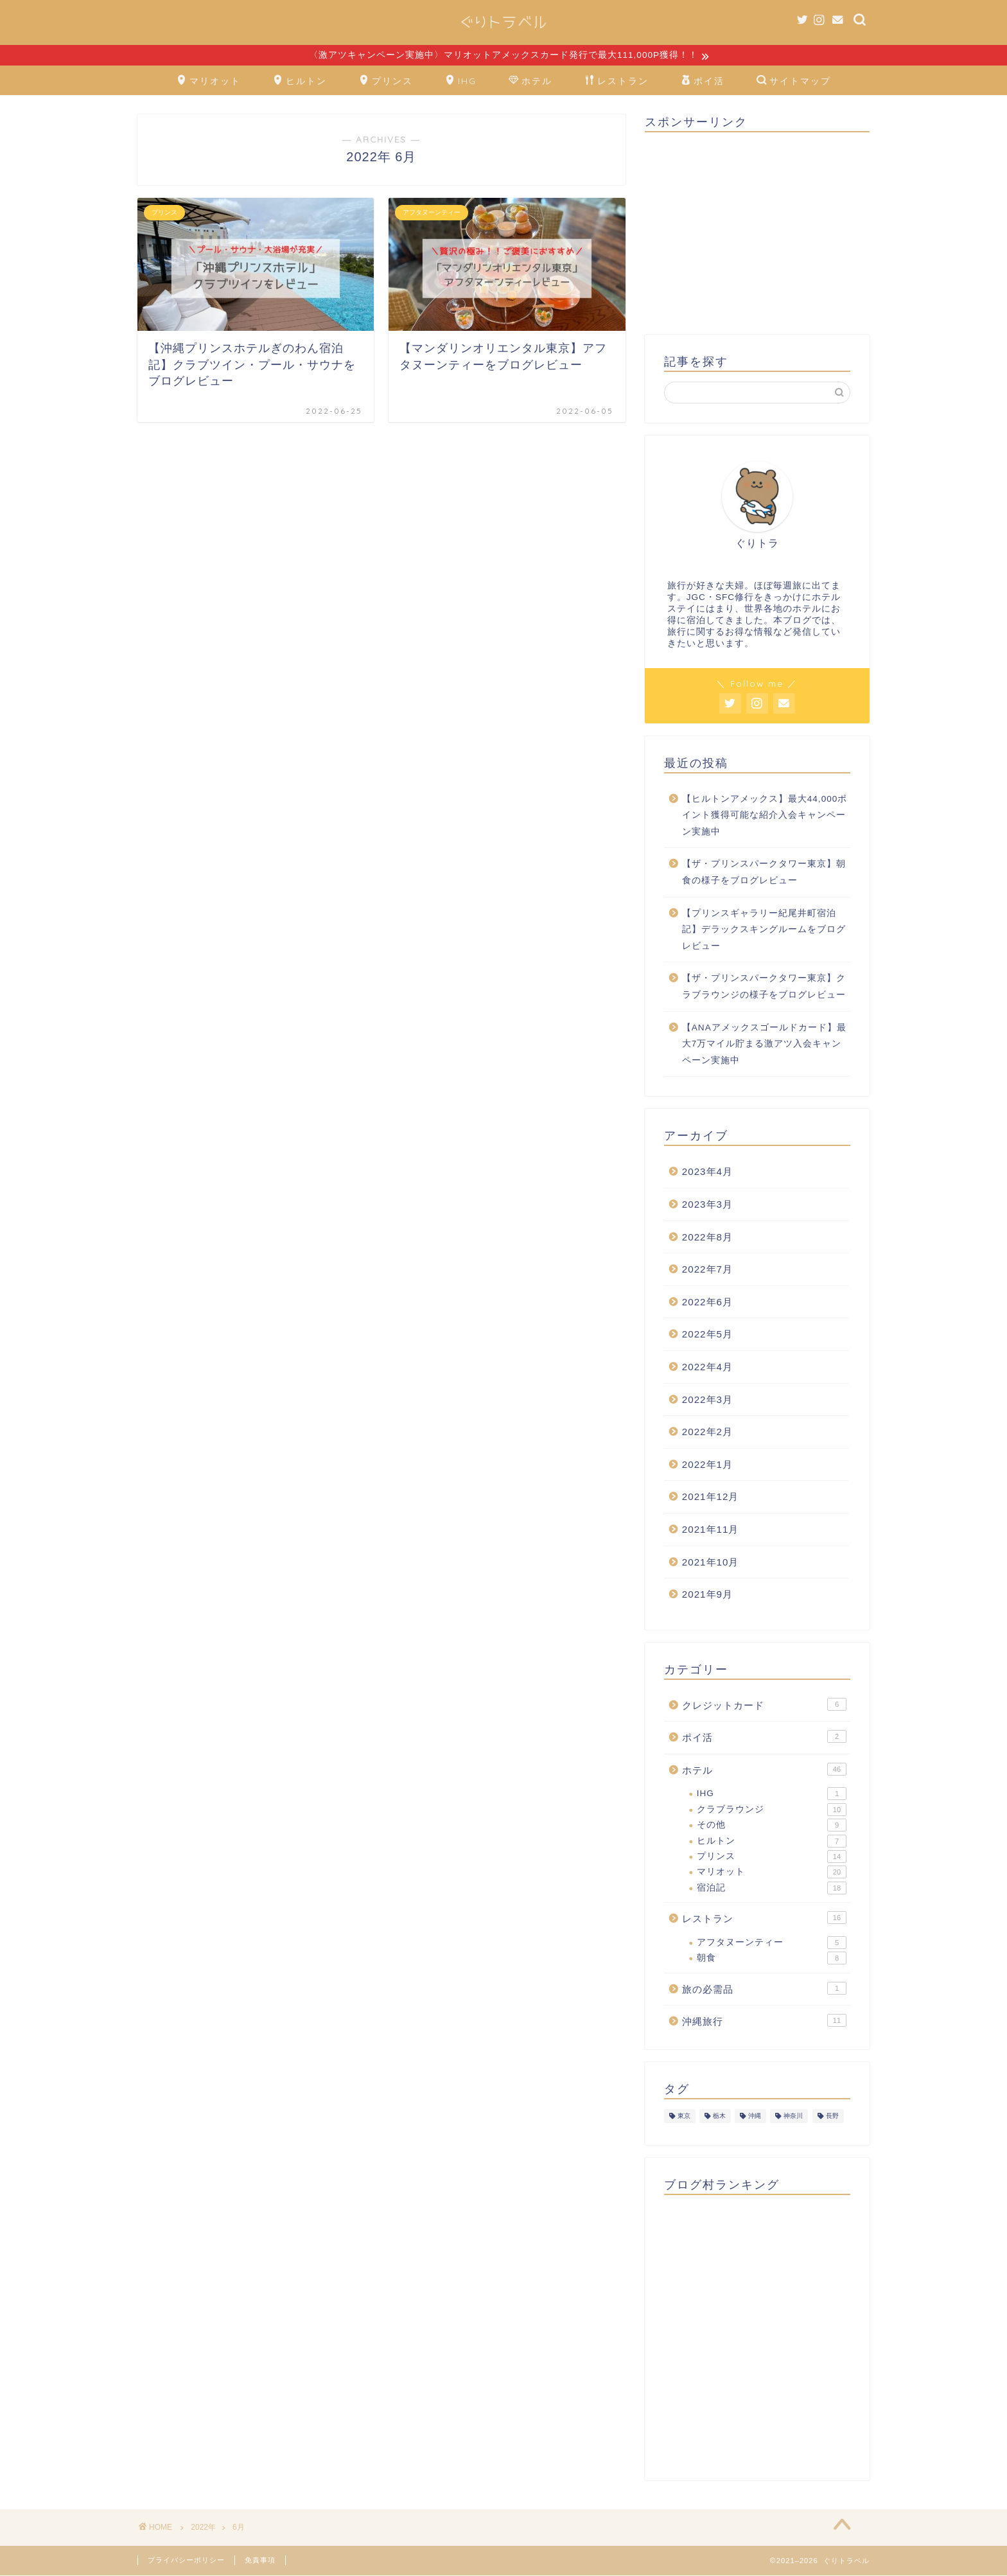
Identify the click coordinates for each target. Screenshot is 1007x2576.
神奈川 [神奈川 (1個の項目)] (793, 2117)
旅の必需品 (764, 1988)
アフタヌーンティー (771, 1943)
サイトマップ (794, 82)
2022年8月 (707, 1237)
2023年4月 (707, 1172)
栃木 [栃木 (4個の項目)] (719, 2117)
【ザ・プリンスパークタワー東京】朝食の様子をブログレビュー (764, 873)
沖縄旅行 (764, 2021)
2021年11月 (710, 1530)
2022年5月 (707, 1335)
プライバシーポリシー (186, 2560)
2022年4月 (707, 1368)
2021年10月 (710, 1562)
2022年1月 (707, 1465)
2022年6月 (707, 1302)
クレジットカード (764, 1704)
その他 (771, 1826)
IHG (461, 82)
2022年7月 (707, 1270)
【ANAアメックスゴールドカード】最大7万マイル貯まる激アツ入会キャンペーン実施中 (764, 1044)
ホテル (530, 82)
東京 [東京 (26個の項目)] (684, 2117)
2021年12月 (710, 1497)
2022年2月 (707, 1432)
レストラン (616, 82)
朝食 (771, 1959)
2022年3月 (707, 1400)
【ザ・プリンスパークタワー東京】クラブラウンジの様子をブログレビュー (764, 988)
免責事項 (260, 2560)
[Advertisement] (757, 232)
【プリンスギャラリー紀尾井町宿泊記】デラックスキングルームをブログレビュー (764, 930)
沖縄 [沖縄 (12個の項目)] (754, 2117)
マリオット (209, 82)
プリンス (386, 82)
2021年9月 (707, 1595)
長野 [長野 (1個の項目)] (832, 2117)
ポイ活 (702, 82)
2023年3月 (707, 1205)
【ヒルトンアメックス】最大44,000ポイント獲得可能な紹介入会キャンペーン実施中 (765, 816)
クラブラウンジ (771, 1810)
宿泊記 (771, 1889)
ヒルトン (300, 82)
